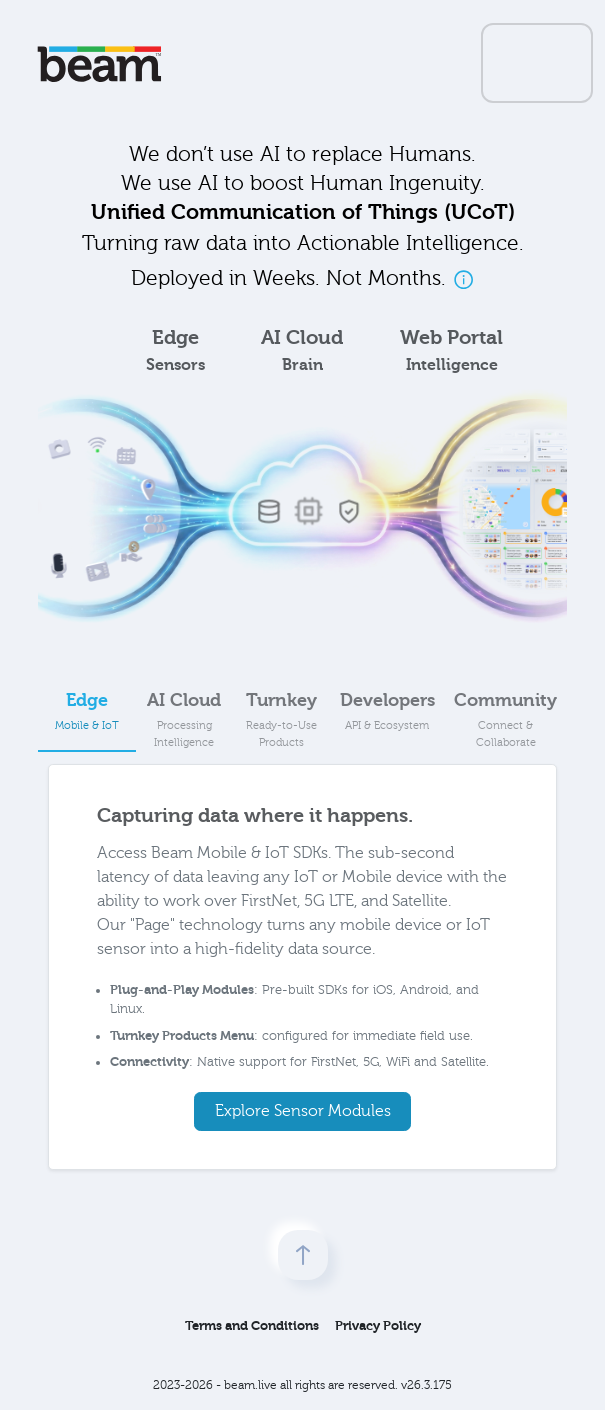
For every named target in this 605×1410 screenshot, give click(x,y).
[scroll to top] (303, 1255)
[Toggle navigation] (537, 63)
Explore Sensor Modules (303, 1111)
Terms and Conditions (252, 1325)
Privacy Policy (378, 1325)
